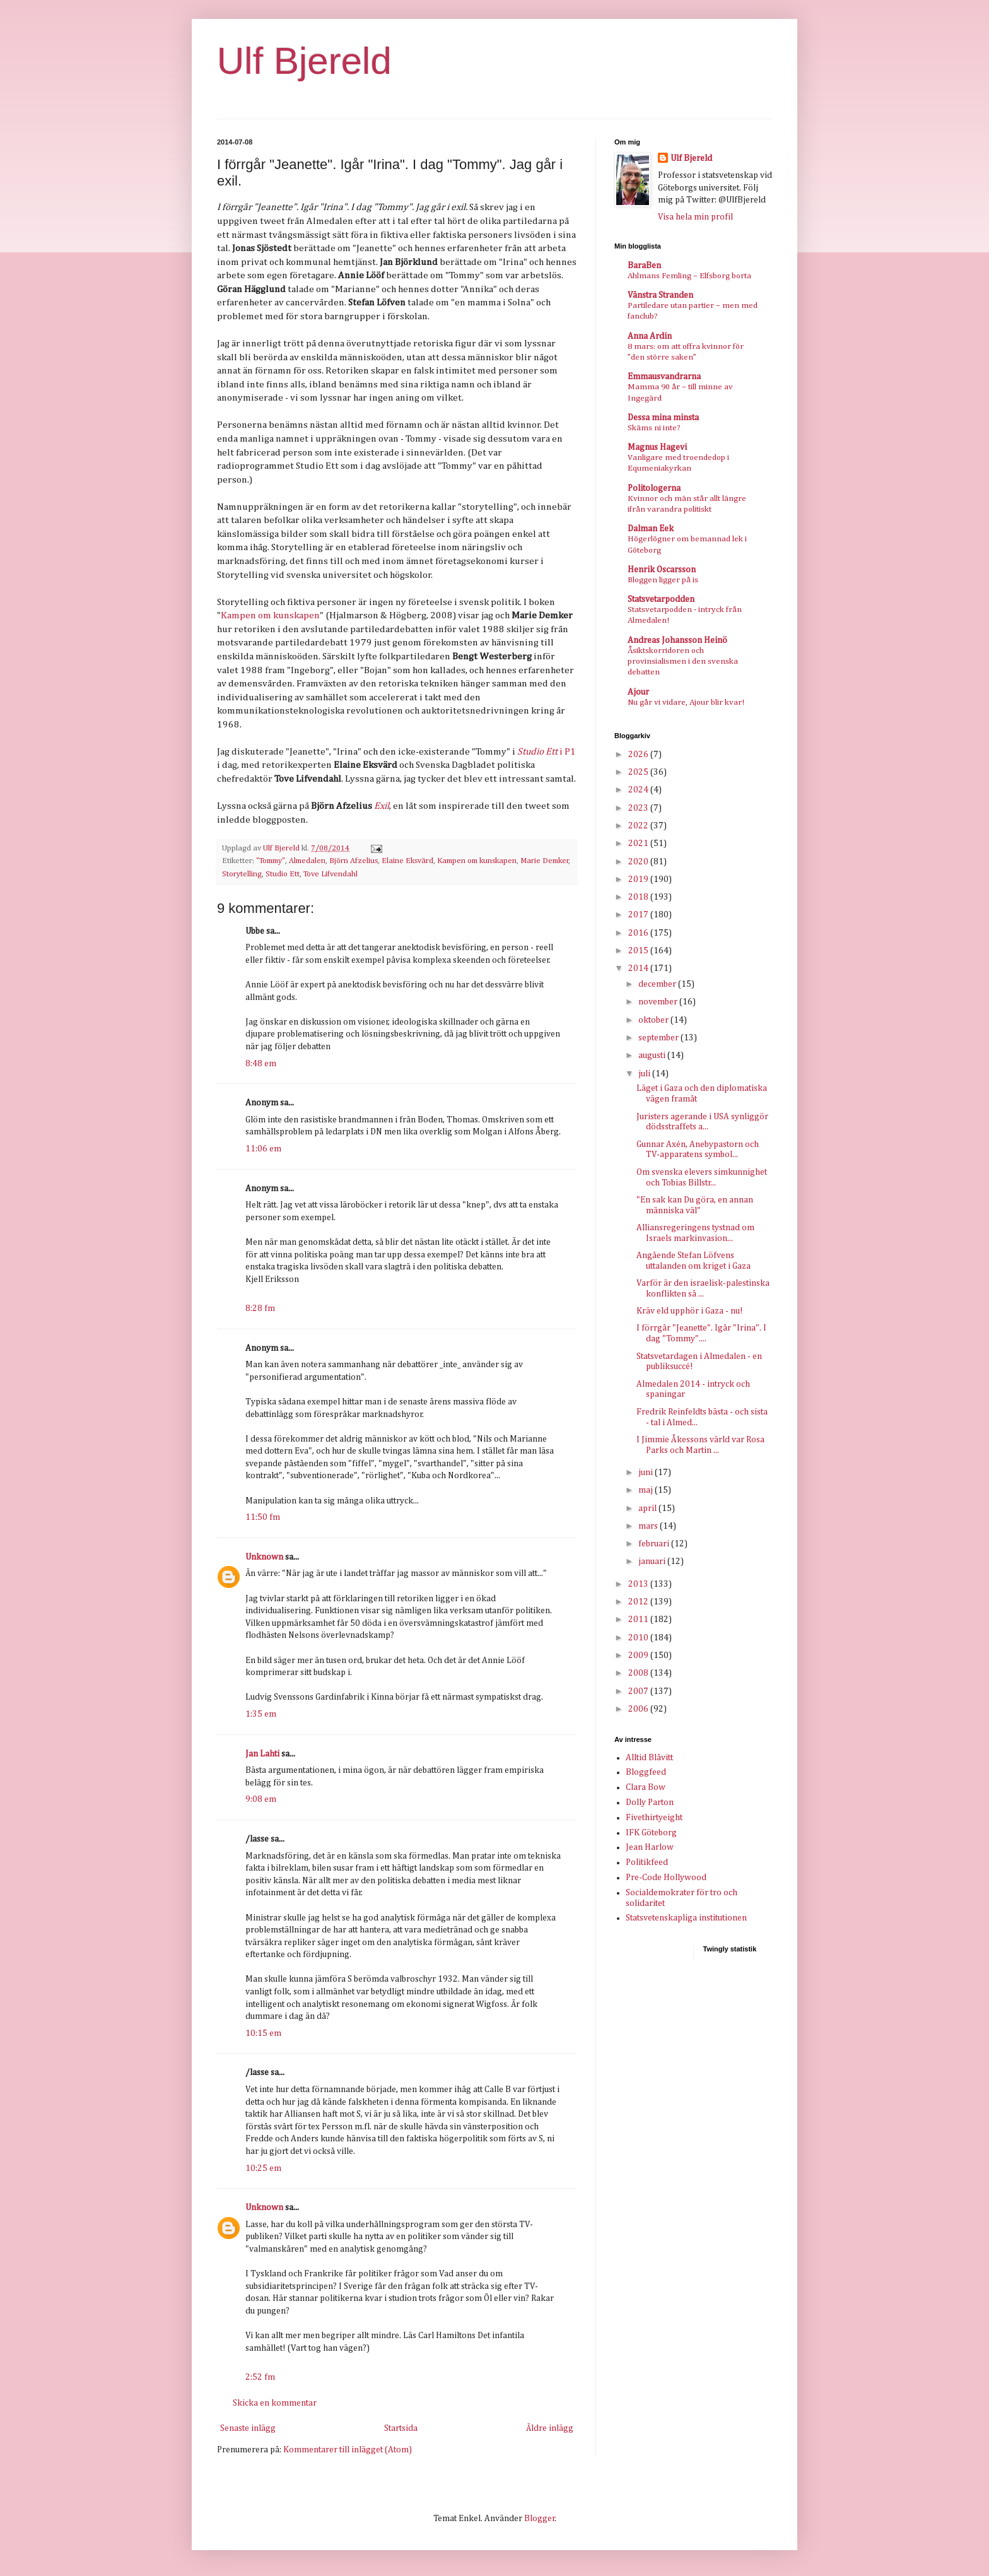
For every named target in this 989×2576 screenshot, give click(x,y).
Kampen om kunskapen (270, 615)
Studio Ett (283, 874)
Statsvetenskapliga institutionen (686, 1918)
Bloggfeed (646, 1772)
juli (645, 1073)
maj (646, 1490)
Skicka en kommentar (275, 2403)
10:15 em (263, 2033)
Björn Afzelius (353, 861)
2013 (639, 1584)
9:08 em (260, 1799)
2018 (639, 897)
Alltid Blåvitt (649, 1757)
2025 (639, 772)
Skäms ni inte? (654, 428)
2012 (639, 1601)
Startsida (401, 2428)
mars (649, 1526)
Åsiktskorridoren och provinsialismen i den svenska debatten (683, 662)
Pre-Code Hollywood (666, 1877)
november (658, 1001)
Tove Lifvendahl (330, 874)
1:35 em (260, 1714)
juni (646, 1472)
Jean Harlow (650, 1847)
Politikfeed (647, 1862)
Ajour (638, 692)
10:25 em (263, 2168)
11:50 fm (262, 1517)
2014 (639, 968)
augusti (652, 1055)
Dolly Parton (650, 1802)
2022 (639, 825)
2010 (639, 1637)
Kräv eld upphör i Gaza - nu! (689, 1311)
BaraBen (644, 265)
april (648, 1508)
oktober (654, 1020)
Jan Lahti (262, 1754)
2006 (639, 1709)
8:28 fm (260, 1308)
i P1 (545, 751)
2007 (639, 1691)
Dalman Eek (651, 528)
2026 (639, 754)
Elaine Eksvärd (407, 861)
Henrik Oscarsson (662, 569)
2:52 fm (260, 2377)
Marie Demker (544, 861)
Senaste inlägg (248, 2428)
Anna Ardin (650, 336)
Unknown (264, 1557)
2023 (639, 808)
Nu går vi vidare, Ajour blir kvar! (686, 702)
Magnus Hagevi (657, 447)
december (658, 984)
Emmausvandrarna (664, 376)
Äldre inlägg (549, 2428)
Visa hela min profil (695, 217)
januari (652, 1561)
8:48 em (260, 1063)
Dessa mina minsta (663, 417)
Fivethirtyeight (654, 1817)
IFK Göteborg (651, 1832)
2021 (639, 843)
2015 (639, 950)
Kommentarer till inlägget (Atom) (347, 2449)
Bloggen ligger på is (663, 580)
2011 (639, 1619)
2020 (639, 861)
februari (654, 1543)
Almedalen (307, 861)
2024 (639, 789)
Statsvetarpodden (661, 599)
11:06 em (263, 1148)
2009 (639, 1655)
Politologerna (654, 488)
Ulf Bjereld (304, 61)
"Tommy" (270, 861)
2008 (639, 1673)
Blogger (539, 2518)
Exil (381, 806)
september (659, 1037)
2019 (639, 879)
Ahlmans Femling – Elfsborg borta (689, 276)
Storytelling (242, 874)
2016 (639, 933)
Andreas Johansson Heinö (677, 640)
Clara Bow (645, 1787)
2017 (639, 914)
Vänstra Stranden (660, 295)
